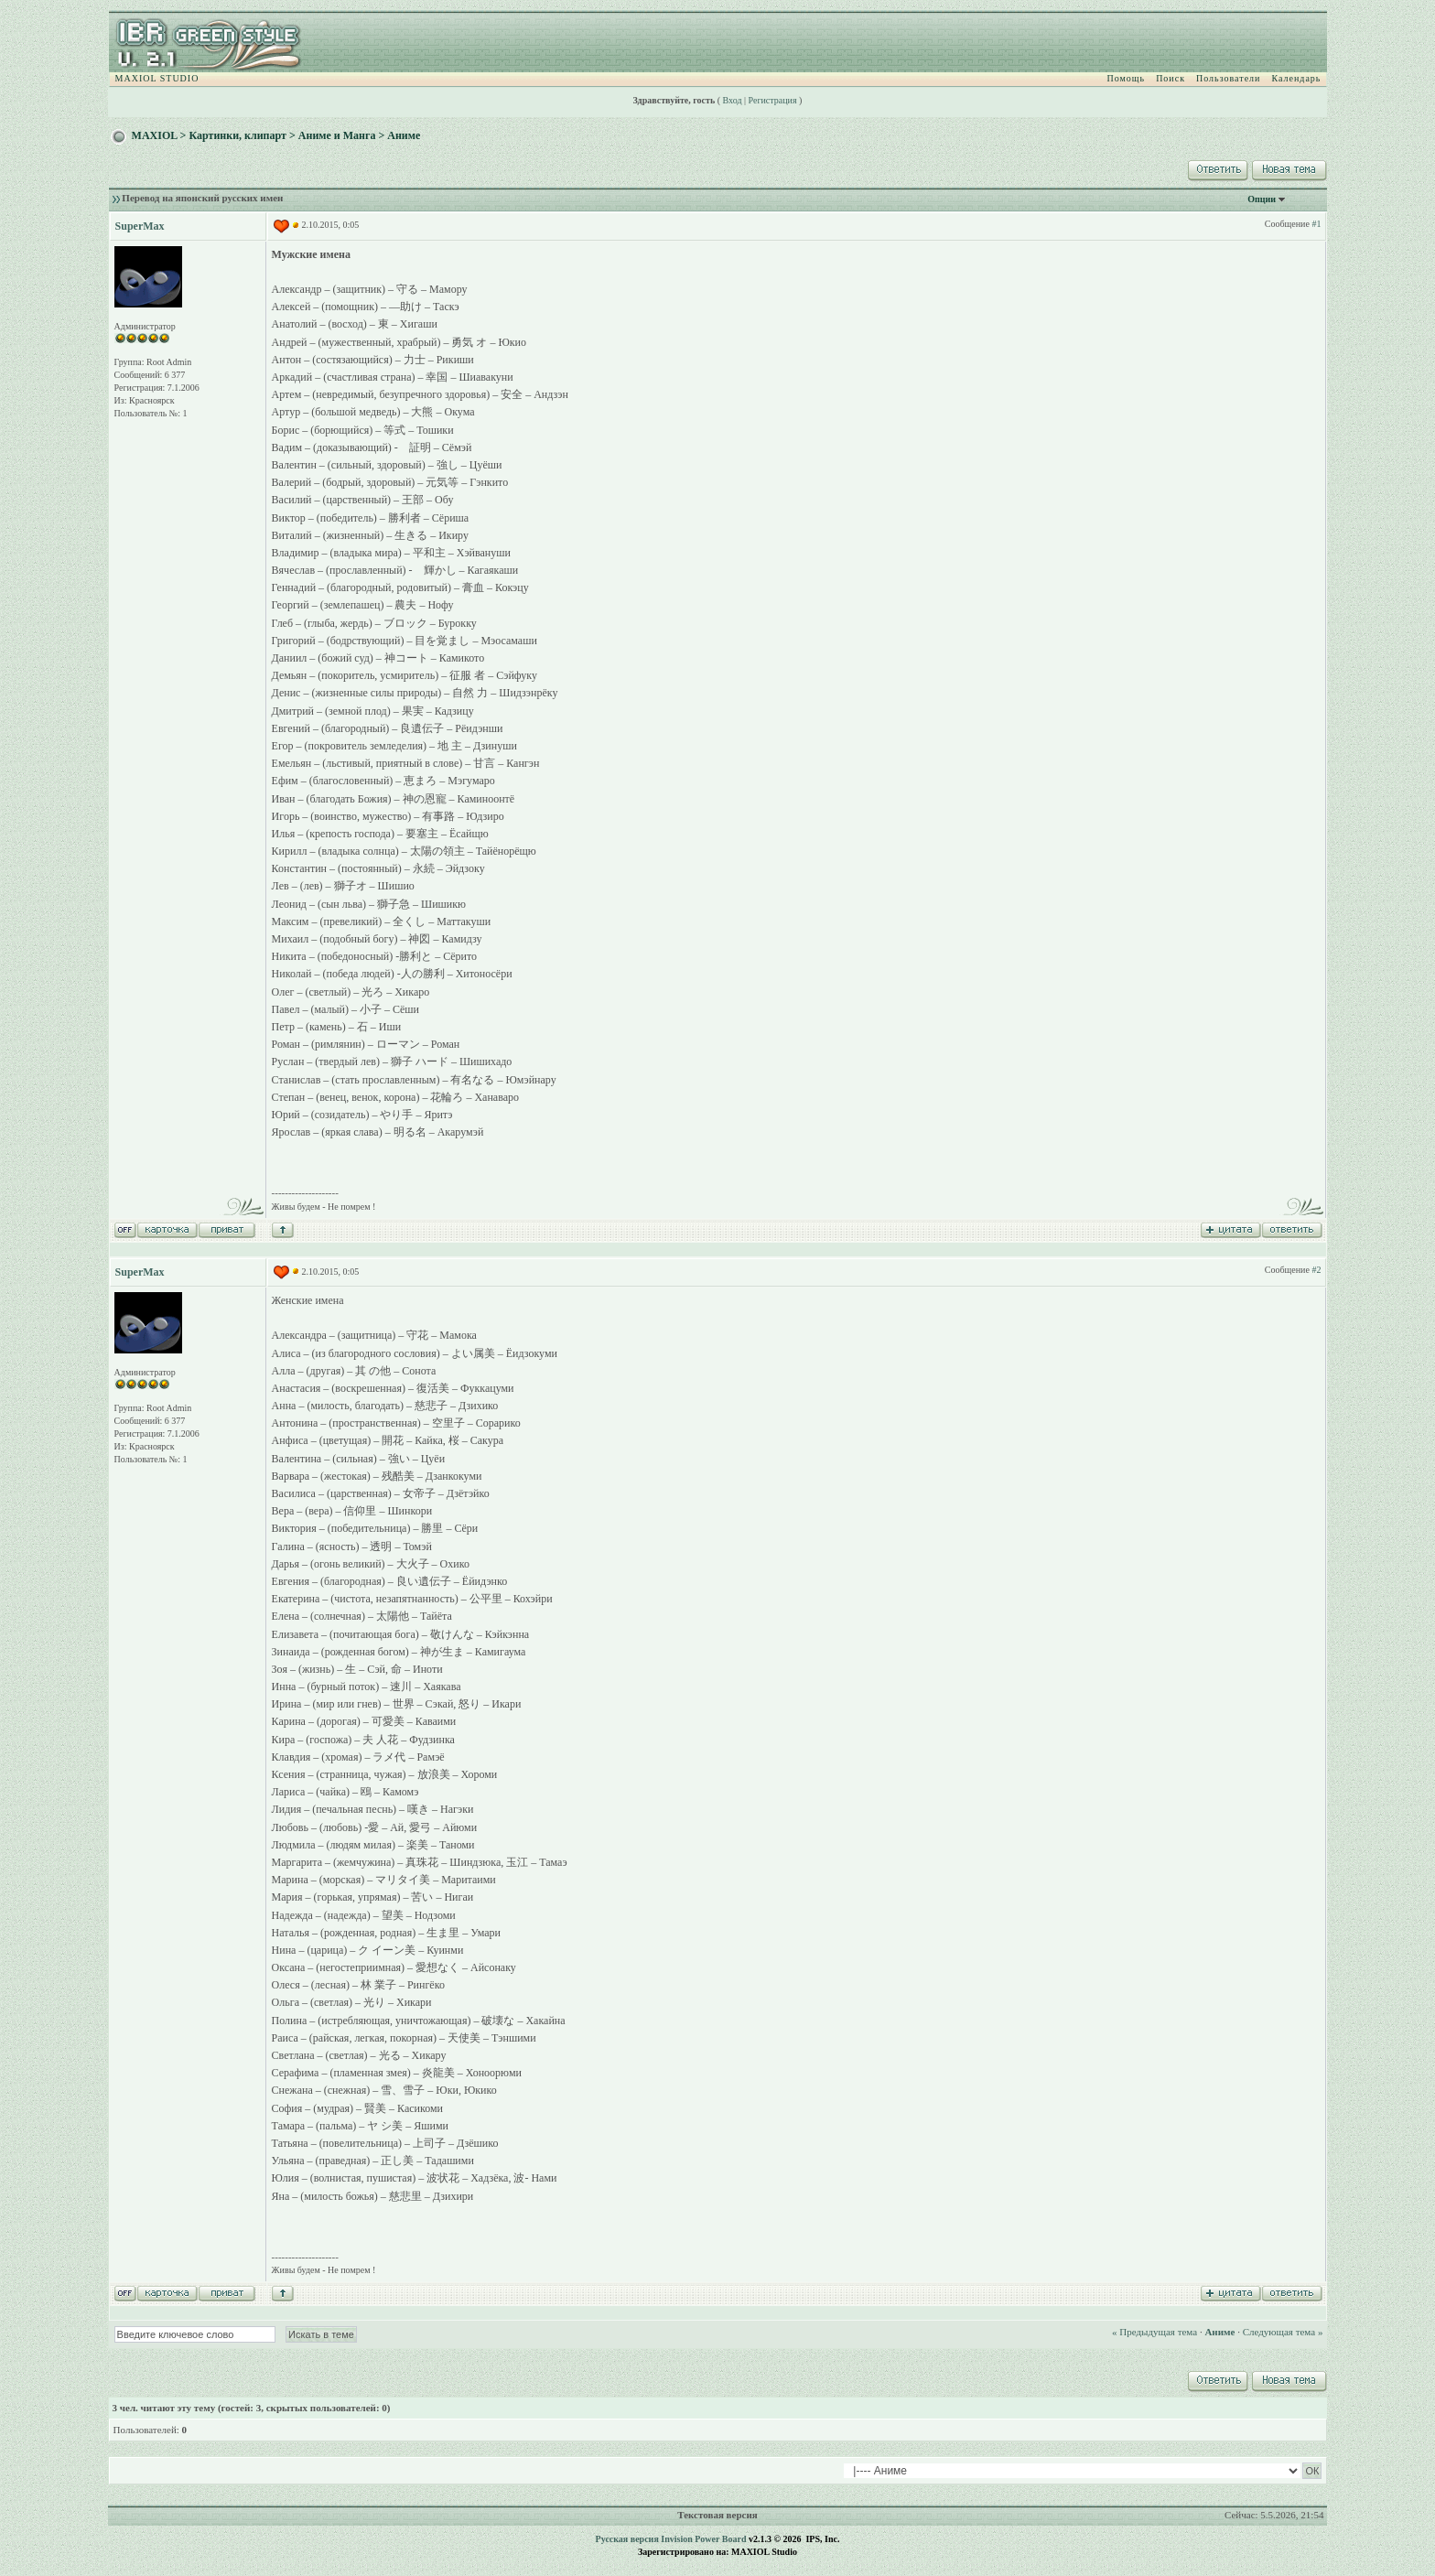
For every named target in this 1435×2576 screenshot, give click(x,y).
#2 (1316, 1270)
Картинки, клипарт (237, 135)
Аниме (403, 135)
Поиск (1170, 78)
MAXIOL (155, 135)
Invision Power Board (703, 2539)
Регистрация (773, 100)
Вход (732, 100)
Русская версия (627, 2539)
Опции (1261, 199)
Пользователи (1228, 78)
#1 (1316, 224)
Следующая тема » (1283, 2331)
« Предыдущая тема (1154, 2331)
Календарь (1296, 78)
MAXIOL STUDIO (157, 78)
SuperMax (140, 226)
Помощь (1126, 78)
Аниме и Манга (337, 135)
